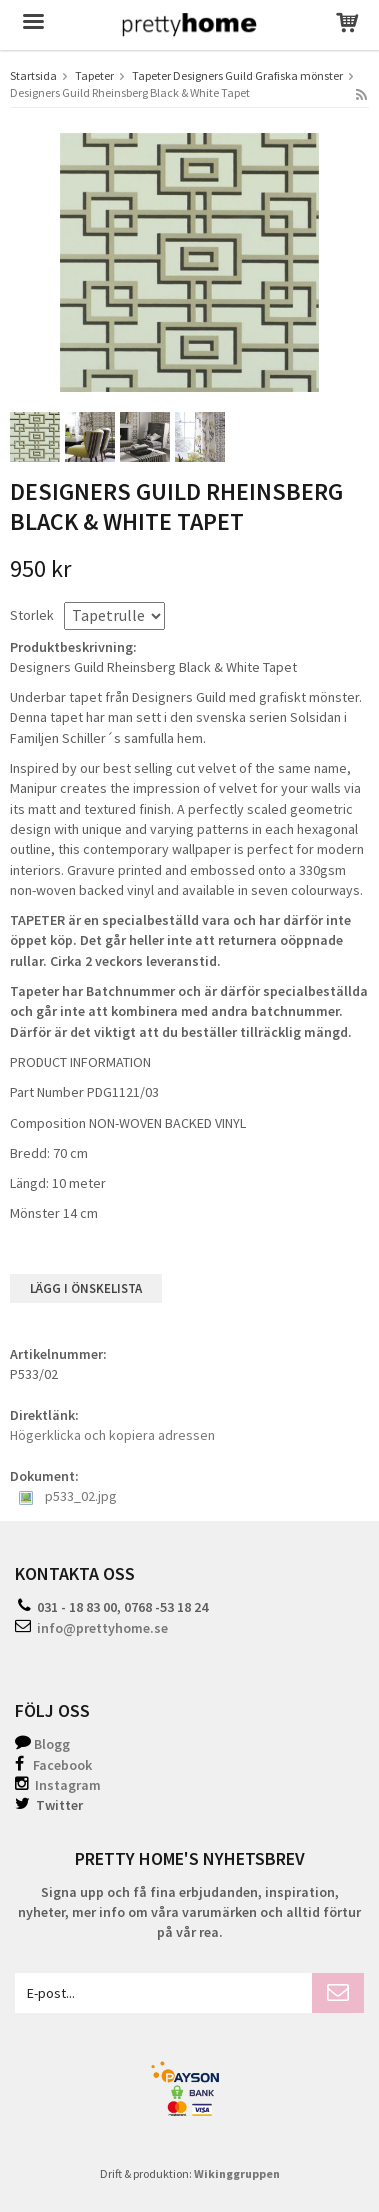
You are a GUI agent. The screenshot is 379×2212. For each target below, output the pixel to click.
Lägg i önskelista (86, 1288)
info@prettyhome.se (102, 1628)
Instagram (58, 1785)
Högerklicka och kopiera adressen (112, 1435)
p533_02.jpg (67, 1496)
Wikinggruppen (237, 2173)
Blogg (52, 1744)
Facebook (62, 1765)
